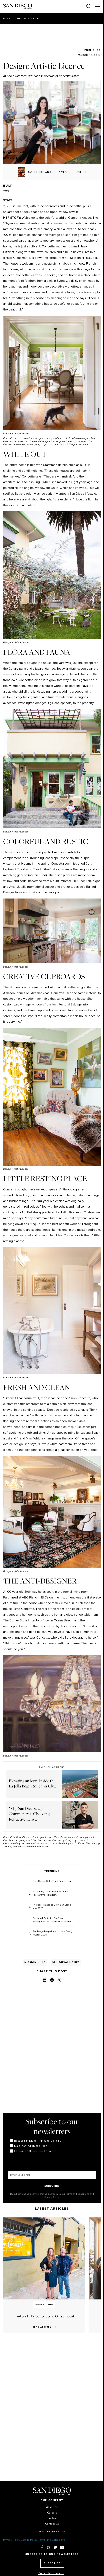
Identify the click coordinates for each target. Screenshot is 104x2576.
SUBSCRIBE (51, 2186)
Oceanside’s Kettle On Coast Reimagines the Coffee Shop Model (52, 1920)
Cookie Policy (29, 2540)
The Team (52, 2518)
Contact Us (52, 2524)
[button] (44, 1980)
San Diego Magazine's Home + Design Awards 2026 (53, 1933)
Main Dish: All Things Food (28, 2146)
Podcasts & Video (29, 18)
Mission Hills (35, 1962)
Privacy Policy (11, 2540)
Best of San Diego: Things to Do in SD (35, 2140)
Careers (52, 2513)
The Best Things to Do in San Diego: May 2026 (52, 1906)
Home (6, 18)
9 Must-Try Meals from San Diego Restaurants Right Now (50, 1893)
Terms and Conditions (51, 2540)
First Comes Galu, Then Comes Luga (52, 1881)
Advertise (52, 2507)
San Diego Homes (66, 1962)
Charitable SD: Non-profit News (31, 2151)
